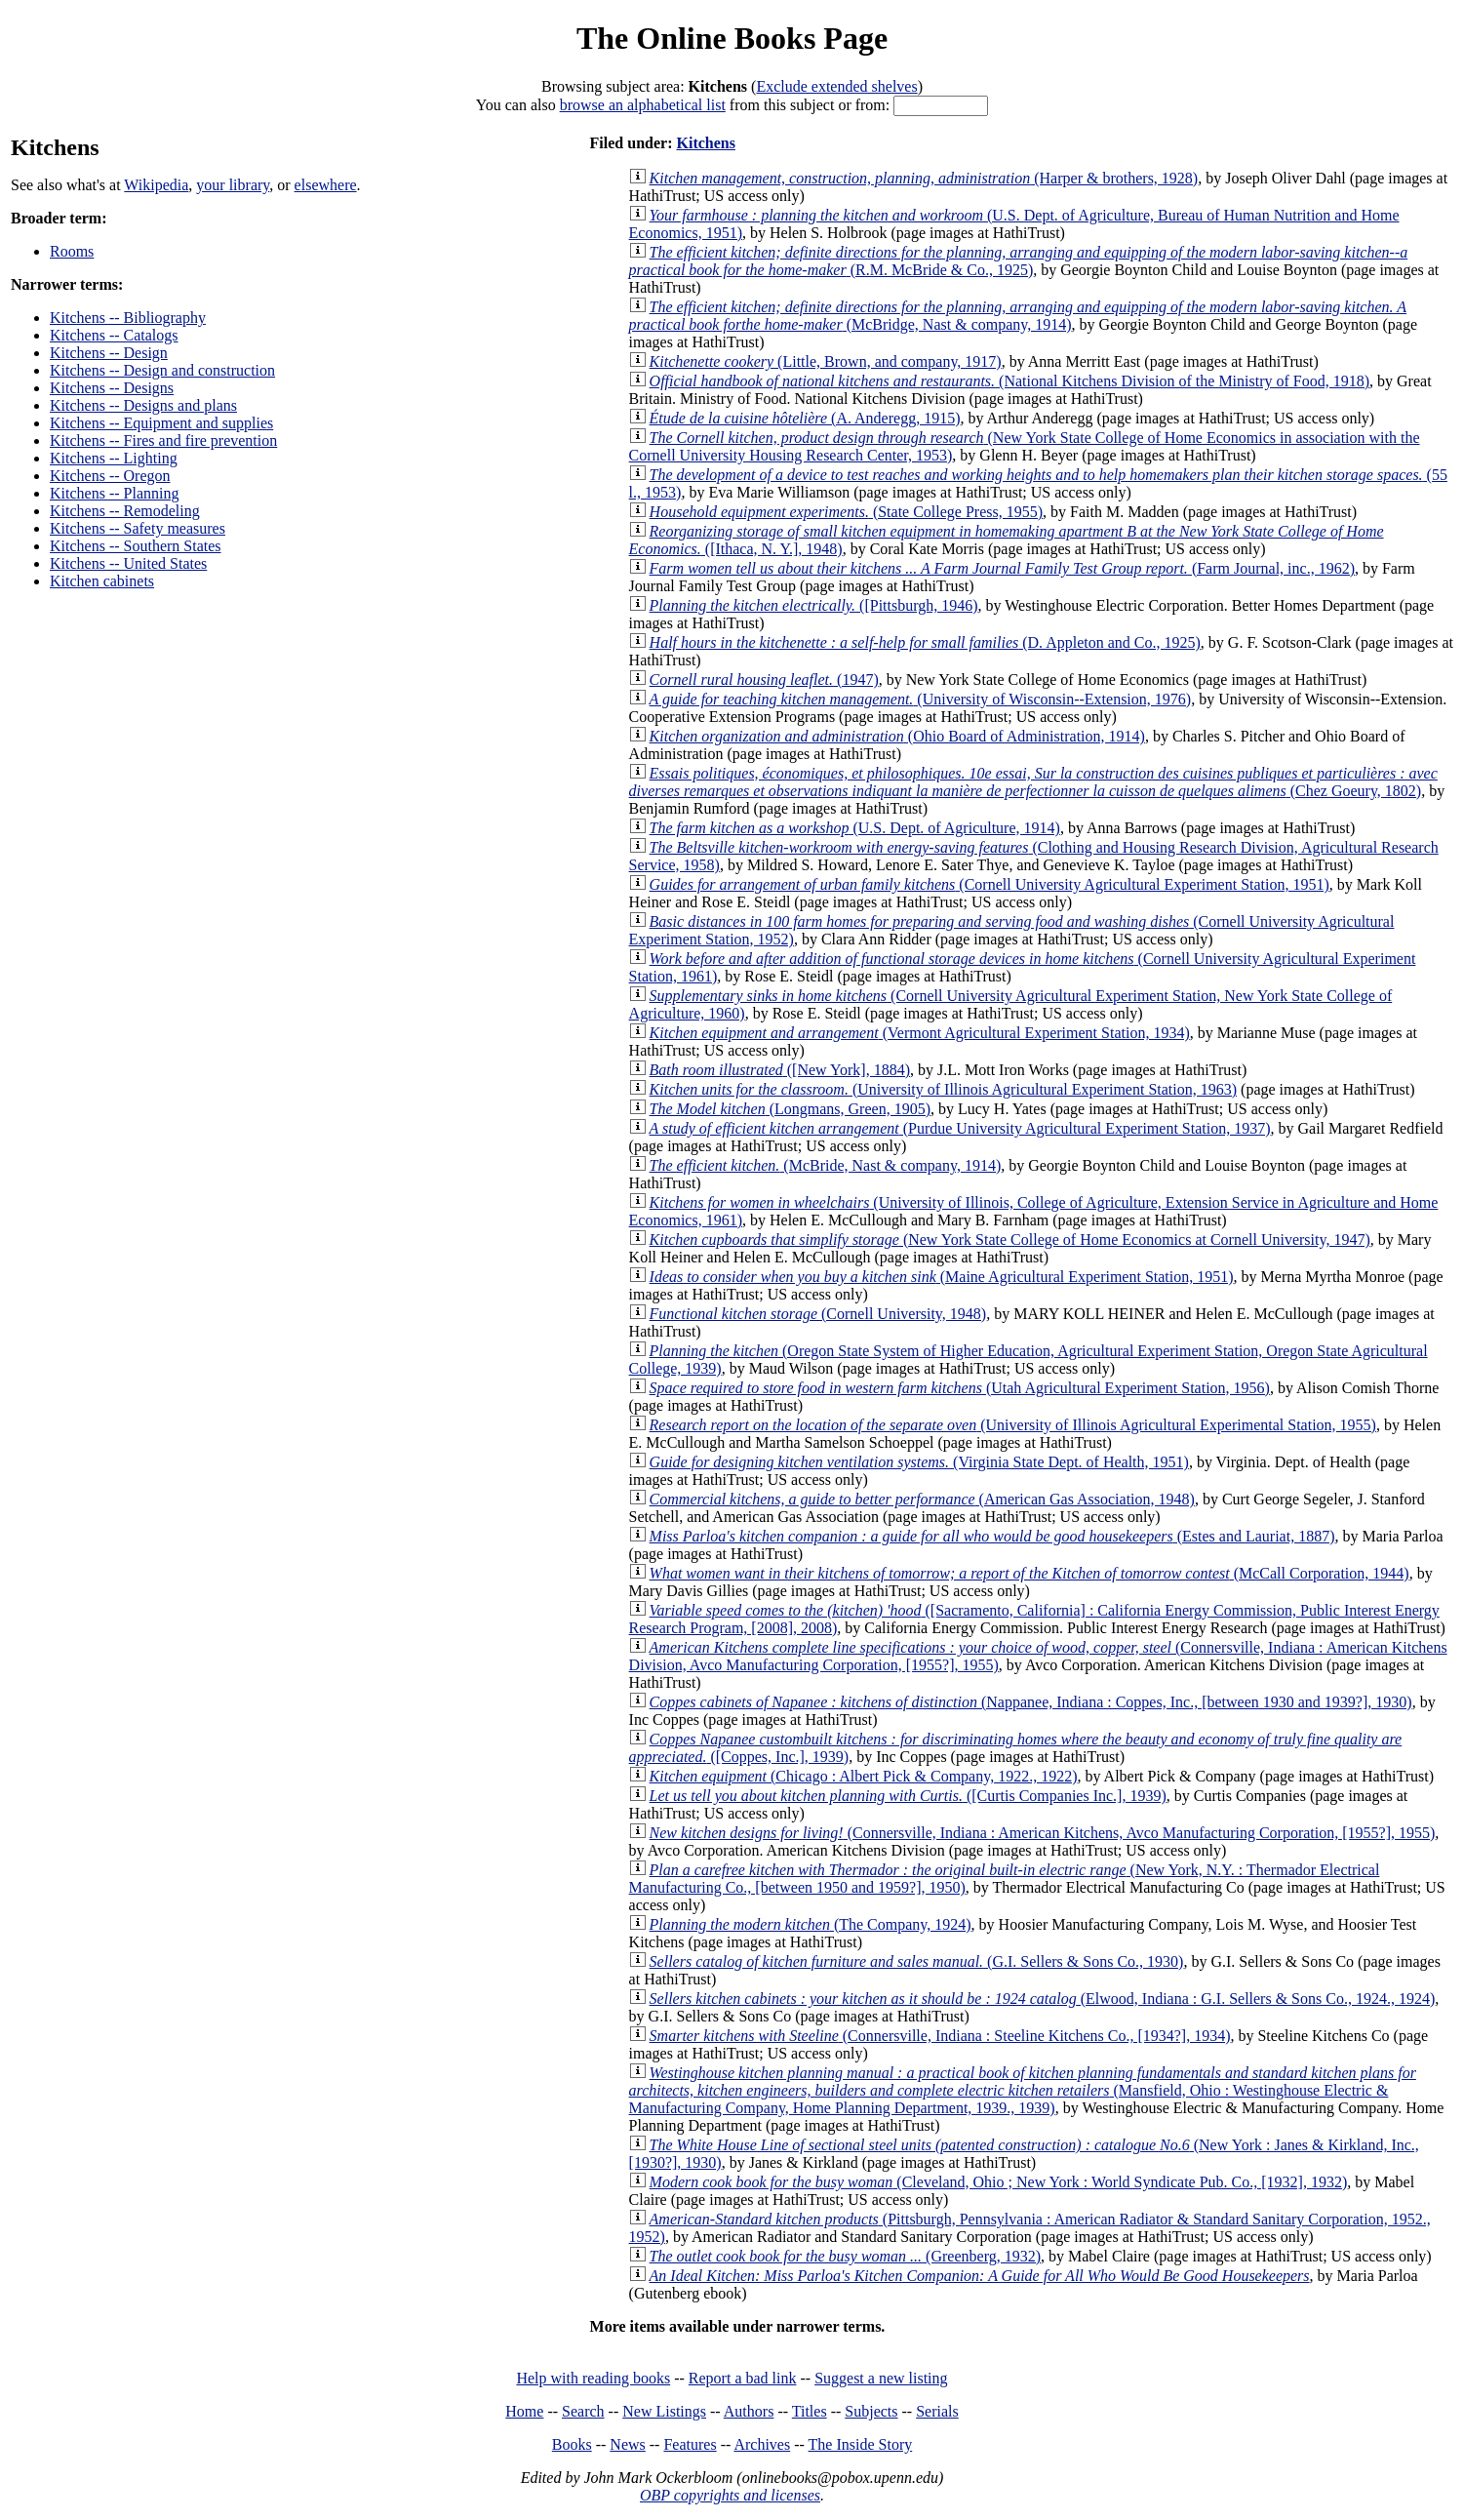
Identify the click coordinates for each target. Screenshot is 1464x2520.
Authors (749, 2411)
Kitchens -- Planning (114, 493)
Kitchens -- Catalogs (114, 335)
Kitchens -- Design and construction (162, 370)
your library (232, 185)
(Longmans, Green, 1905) (790, 1108)
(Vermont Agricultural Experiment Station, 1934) (920, 1032)
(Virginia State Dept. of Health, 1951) (919, 1462)
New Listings (664, 2411)
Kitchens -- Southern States (135, 546)
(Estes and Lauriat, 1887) (992, 1536)
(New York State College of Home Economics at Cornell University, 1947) (1010, 1239)
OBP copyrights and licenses (730, 2495)
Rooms (72, 251)
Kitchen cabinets (102, 581)
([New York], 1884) (780, 1069)
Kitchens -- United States (128, 563)
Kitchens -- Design (109, 352)
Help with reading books (593, 2378)
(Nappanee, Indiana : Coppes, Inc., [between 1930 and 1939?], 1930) (1031, 1702)
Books (572, 2444)
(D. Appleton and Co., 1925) (925, 642)
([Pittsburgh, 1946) (814, 605)
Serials (937, 2411)
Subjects (871, 2411)
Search (583, 2411)
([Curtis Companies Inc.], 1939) (908, 1795)
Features (689, 2444)
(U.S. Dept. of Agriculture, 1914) (855, 828)
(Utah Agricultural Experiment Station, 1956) (960, 1388)
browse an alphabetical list (643, 105)
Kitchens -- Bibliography (128, 317)
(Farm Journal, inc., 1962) (1002, 568)
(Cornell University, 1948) (818, 1313)
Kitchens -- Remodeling (125, 510)
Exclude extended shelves (836, 86)
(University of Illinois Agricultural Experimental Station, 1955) (1013, 1425)
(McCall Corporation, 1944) (1029, 1573)
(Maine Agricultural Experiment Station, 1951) (942, 1276)
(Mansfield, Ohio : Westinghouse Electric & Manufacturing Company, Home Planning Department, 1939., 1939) (1022, 2090)
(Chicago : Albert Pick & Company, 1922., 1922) (864, 1776)
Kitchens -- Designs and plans (143, 405)
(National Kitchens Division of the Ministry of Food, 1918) (1009, 381)
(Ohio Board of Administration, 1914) (897, 736)
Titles (809, 2411)
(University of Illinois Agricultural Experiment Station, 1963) (943, 1089)
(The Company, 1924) (810, 1924)
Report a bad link (743, 2378)
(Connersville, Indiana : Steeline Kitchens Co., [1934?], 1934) (940, 2035)
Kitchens (705, 143)
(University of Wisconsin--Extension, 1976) (921, 699)
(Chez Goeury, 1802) (1033, 782)
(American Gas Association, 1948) (922, 1499)
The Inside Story (861, 2444)
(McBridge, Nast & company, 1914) (1017, 316)
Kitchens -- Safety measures (137, 528)
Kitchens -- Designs (112, 388)
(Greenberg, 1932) (845, 2256)
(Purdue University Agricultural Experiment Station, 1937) (960, 1128)
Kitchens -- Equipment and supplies (161, 423)
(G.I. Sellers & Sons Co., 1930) (917, 1961)
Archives (761, 2444)
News (627, 2444)
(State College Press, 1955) (846, 511)
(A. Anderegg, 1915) (805, 418)
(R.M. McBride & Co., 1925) (1018, 261)
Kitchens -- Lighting (114, 458)
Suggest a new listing (880, 2378)
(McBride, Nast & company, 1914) (826, 1165)
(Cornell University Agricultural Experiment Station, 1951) (989, 884)
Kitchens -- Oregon (110, 475)
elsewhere (326, 185)
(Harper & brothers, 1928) (924, 178)
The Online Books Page (732, 38)
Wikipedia (156, 185)
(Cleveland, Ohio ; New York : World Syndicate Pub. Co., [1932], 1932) (999, 2182)
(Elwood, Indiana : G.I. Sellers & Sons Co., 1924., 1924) (1043, 1998)
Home (524, 2411)
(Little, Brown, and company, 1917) (826, 361)
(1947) (764, 679)
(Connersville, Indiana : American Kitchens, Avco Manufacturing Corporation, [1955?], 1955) (1043, 1832)
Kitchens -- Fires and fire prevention (163, 440)
